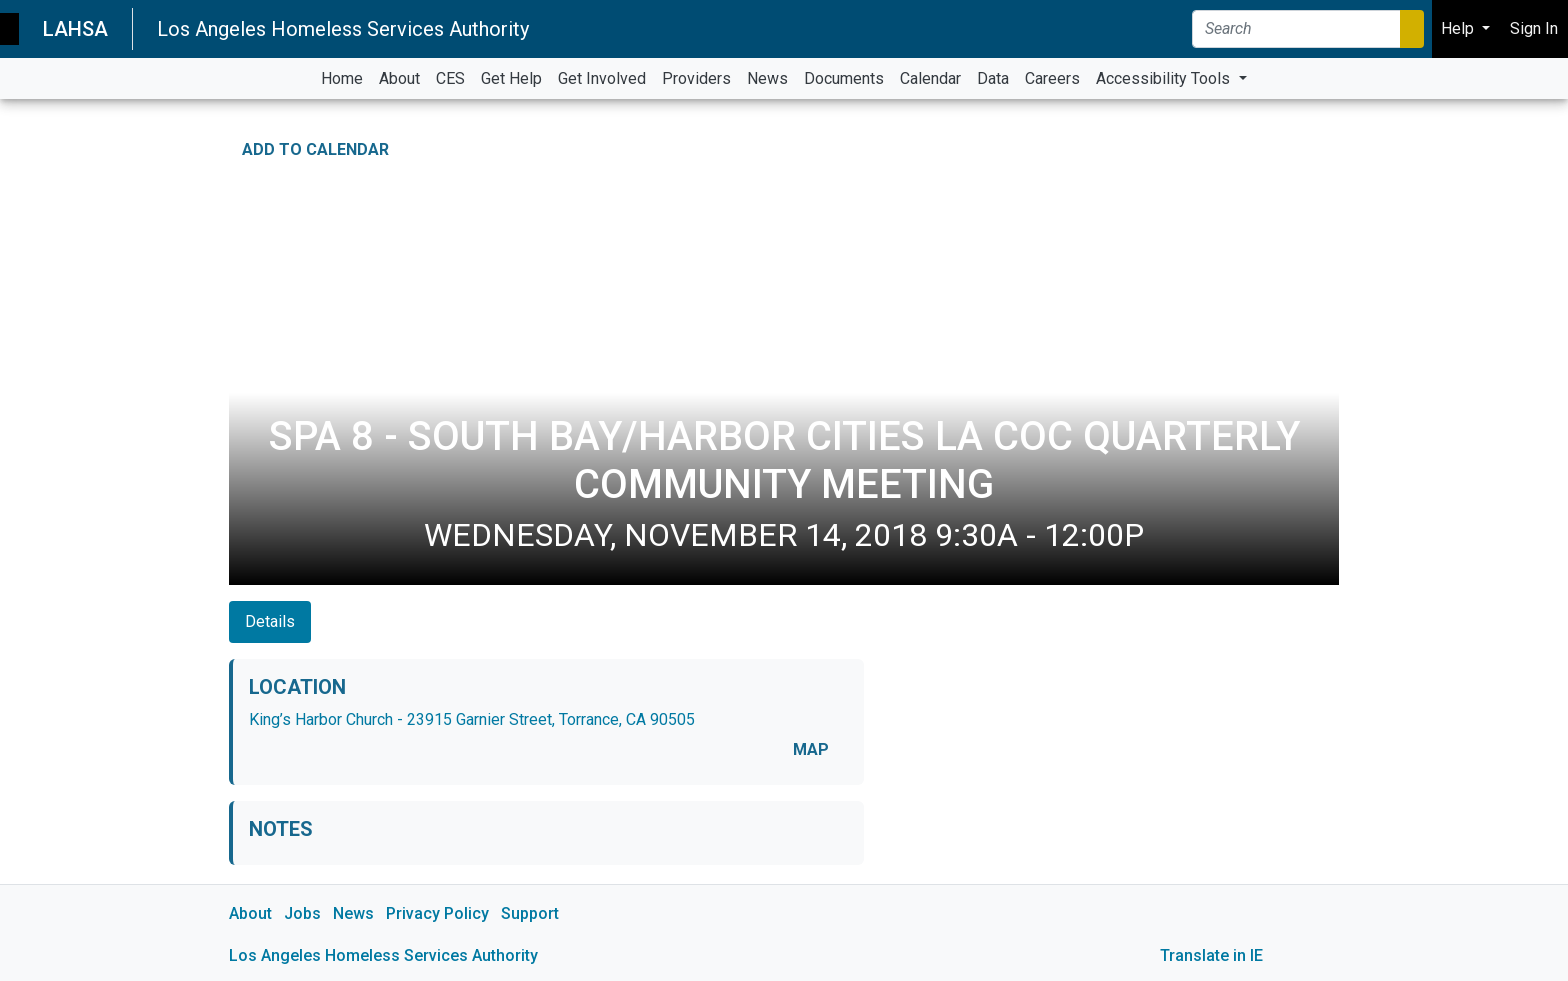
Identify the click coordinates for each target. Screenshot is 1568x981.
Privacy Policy (437, 913)
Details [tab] (270, 621)
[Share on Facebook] (1266, 145)
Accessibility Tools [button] (1165, 78)
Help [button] (1459, 28)
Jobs (302, 913)
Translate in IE (1211, 955)
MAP (811, 749)
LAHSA (75, 29)
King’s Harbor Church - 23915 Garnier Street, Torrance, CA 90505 (472, 719)
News (353, 913)
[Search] (1296, 29)
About (250, 913)
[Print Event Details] (1326, 145)
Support (530, 913)
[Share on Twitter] (1296, 145)
